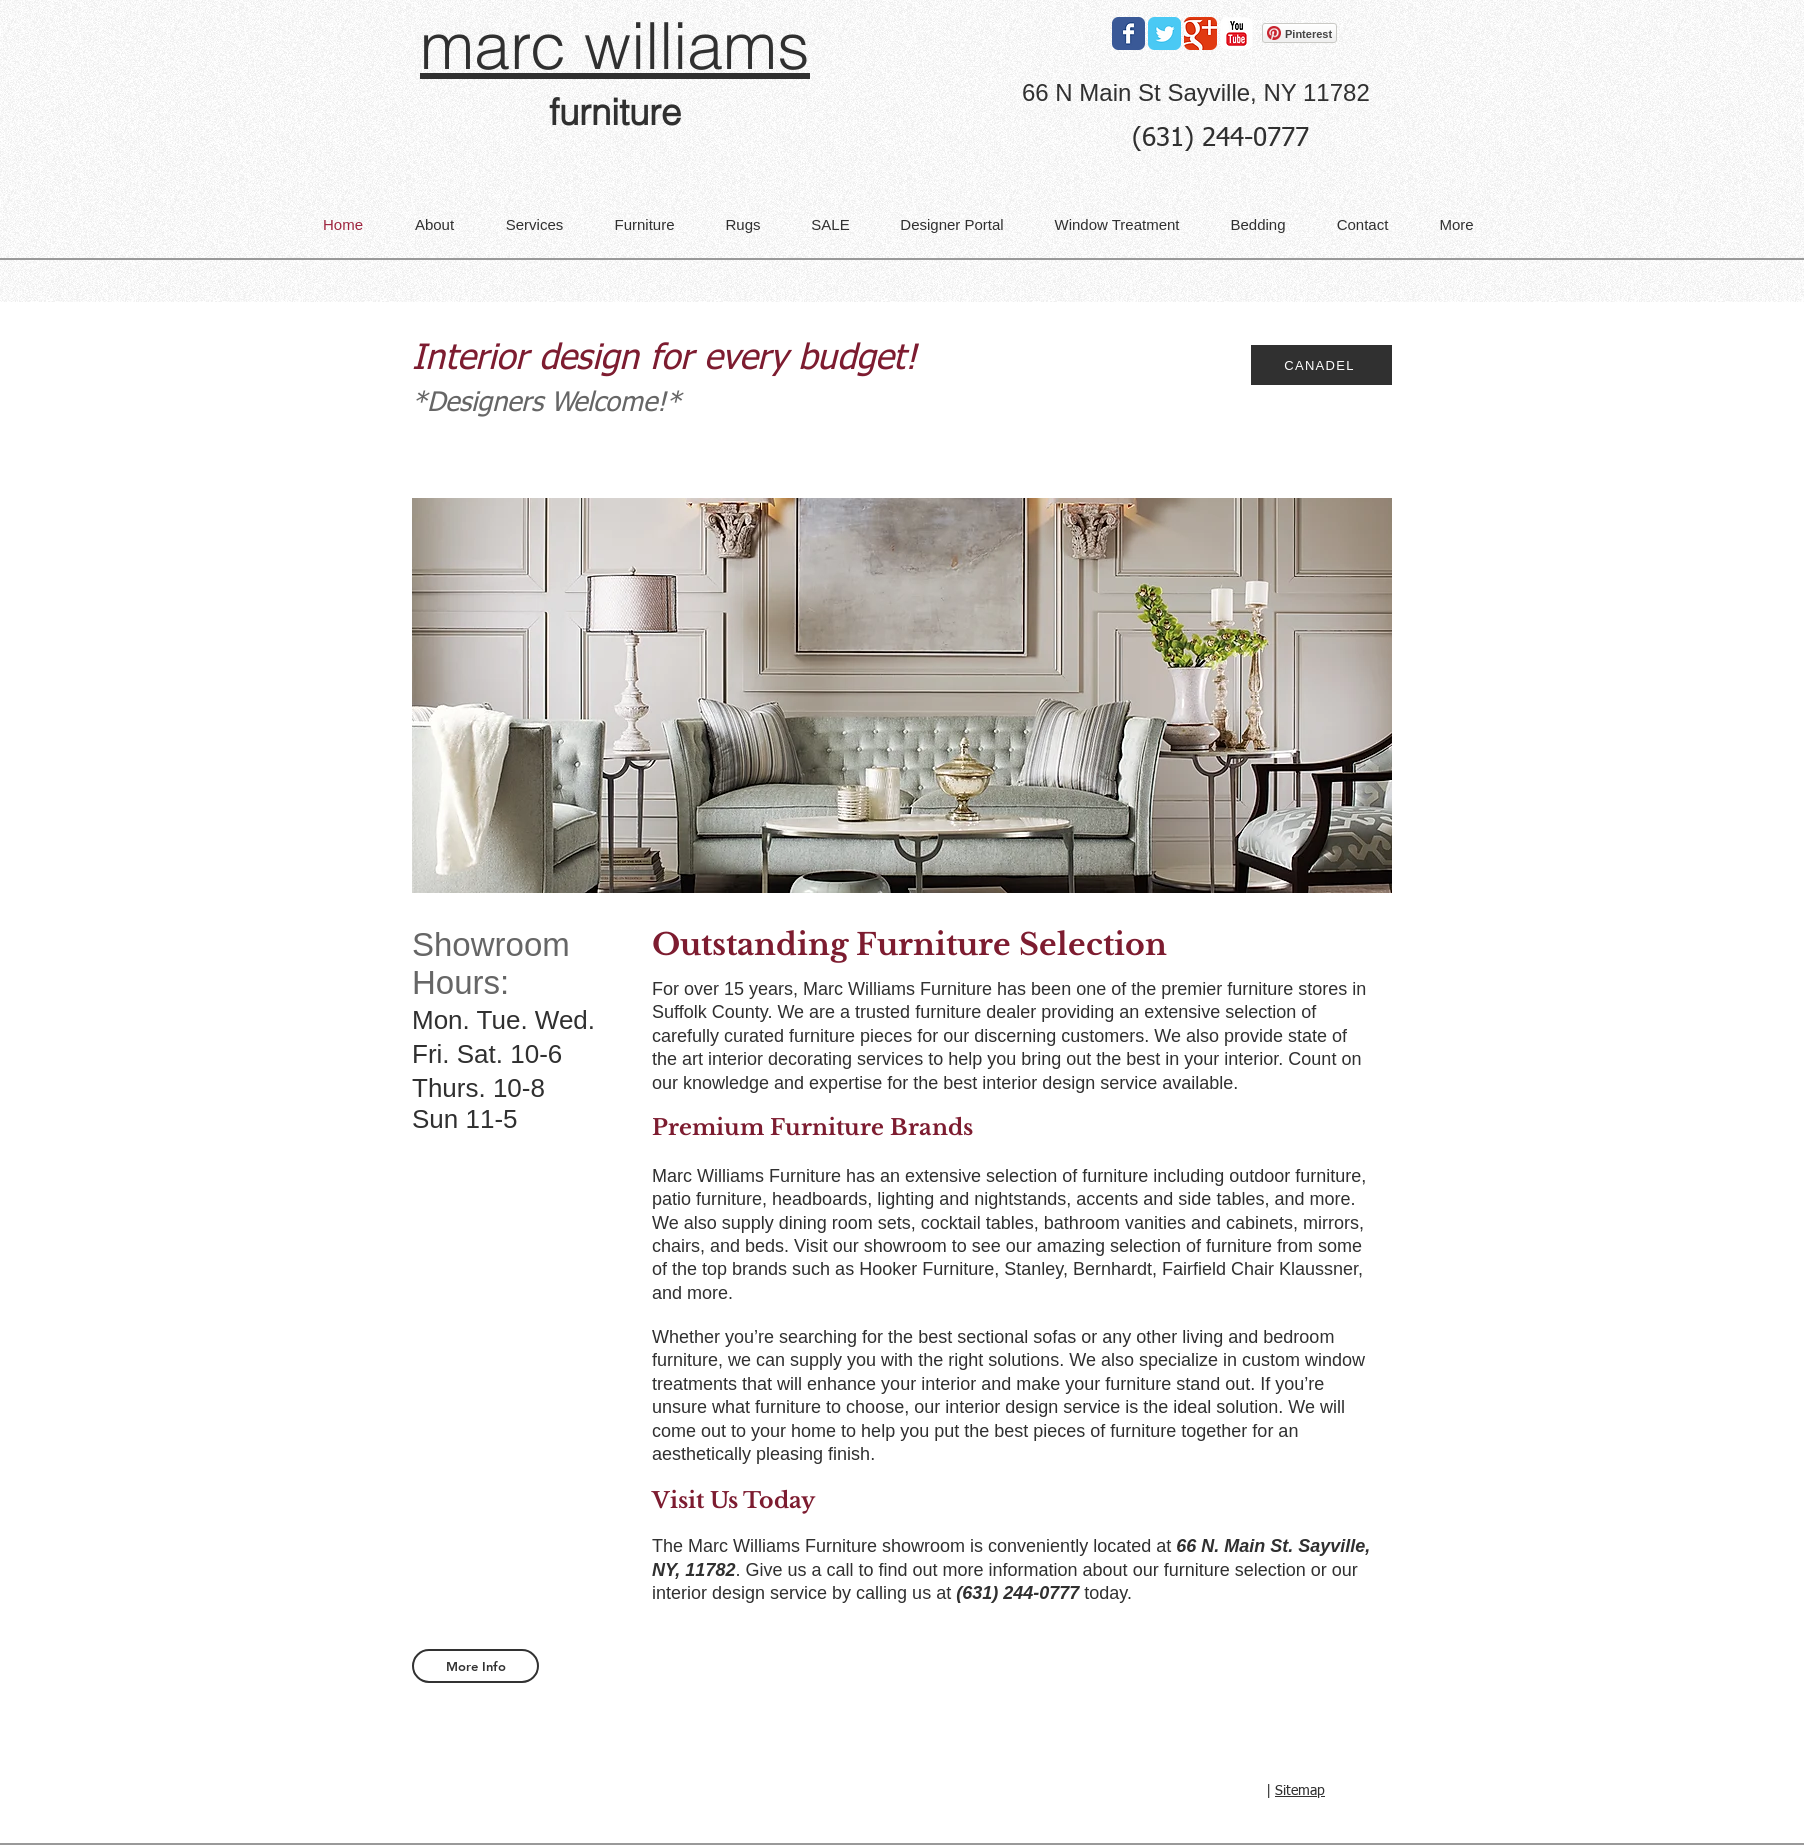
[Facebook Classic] (1128, 33)
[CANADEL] (1321, 365)
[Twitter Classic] (1164, 33)
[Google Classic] (1200, 33)
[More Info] (475, 1666)
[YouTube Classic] (1236, 33)
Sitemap (1300, 1791)
